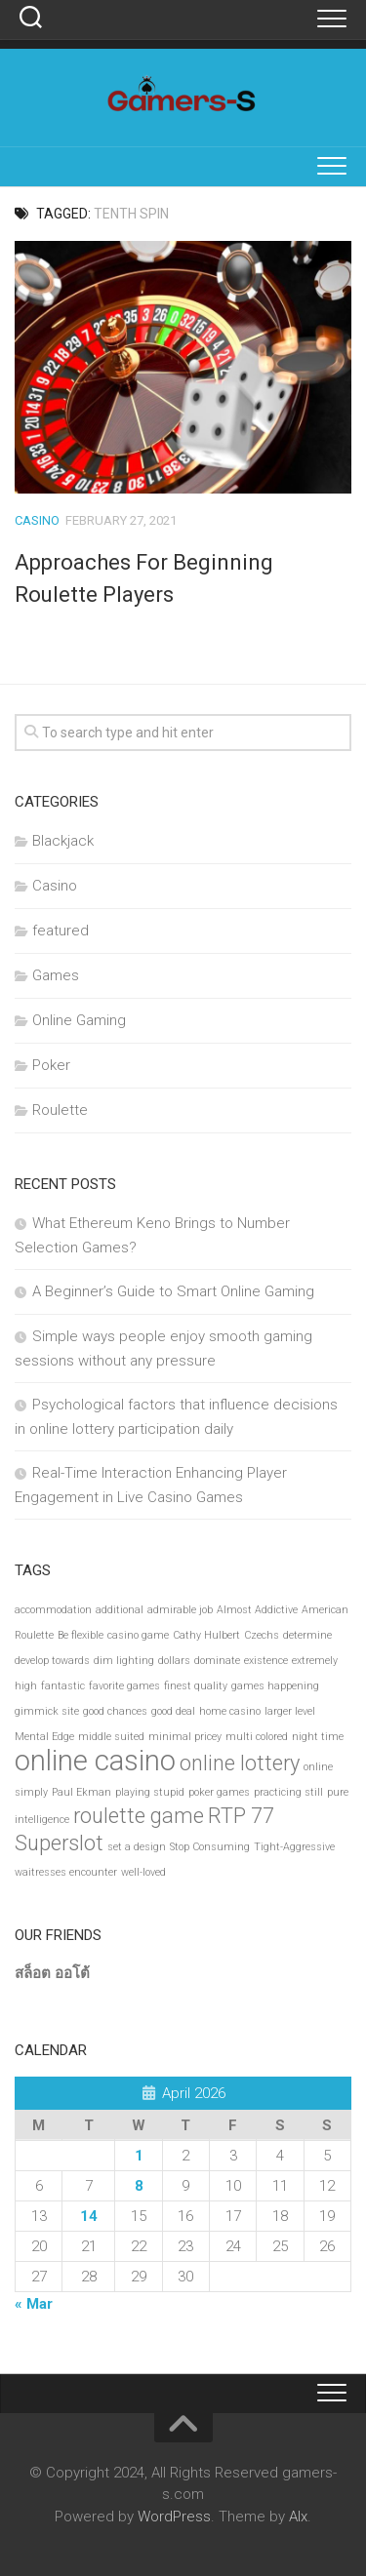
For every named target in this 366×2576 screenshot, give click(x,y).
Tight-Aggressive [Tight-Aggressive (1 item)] (294, 1847)
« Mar (34, 2304)
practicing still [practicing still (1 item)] (288, 1792)
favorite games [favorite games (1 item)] (124, 1686)
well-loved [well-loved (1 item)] (143, 1872)
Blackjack (63, 841)
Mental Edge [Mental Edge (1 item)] (44, 1736)
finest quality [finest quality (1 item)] (195, 1686)
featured (60, 930)
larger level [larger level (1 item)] (289, 1711)
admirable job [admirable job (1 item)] (180, 1610)
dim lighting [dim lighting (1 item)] (124, 1660)
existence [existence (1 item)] (266, 1660)
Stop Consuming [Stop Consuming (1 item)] (210, 1847)
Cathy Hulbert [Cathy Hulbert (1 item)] (206, 1635)
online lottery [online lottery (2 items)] (240, 1763)
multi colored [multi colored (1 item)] (256, 1736)
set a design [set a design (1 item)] (136, 1847)
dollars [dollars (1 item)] (174, 1660)
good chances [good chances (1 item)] (115, 1711)
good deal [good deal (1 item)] (173, 1711)
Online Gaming (79, 1020)
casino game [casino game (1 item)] (138, 1635)
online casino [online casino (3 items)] (95, 1760)
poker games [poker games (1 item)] (219, 1792)
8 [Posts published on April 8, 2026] (139, 2186)
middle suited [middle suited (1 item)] (111, 1736)
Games (55, 975)
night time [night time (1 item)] (318, 1736)
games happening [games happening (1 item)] (275, 1686)
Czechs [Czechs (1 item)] (261, 1635)
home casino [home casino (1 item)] (230, 1711)
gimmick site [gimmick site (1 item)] (47, 1711)
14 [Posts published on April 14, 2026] (89, 2216)
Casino (37, 520)
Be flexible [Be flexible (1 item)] (80, 1635)
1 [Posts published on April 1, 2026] (139, 2155)
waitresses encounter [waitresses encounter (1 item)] (66, 1872)
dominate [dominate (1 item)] (217, 1660)
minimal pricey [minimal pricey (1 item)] (185, 1736)
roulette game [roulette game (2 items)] (138, 1815)
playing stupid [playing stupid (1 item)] (149, 1792)
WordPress (174, 2516)
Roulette (60, 1110)
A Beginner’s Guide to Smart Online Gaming (173, 1291)
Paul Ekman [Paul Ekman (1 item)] (81, 1792)
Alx (298, 2516)
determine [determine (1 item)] (307, 1635)
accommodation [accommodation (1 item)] (53, 1610)
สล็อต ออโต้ (52, 1973)
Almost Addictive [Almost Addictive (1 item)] (257, 1610)
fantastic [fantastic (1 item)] (63, 1686)
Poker (51, 1065)
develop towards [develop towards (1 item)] (52, 1660)
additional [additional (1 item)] (119, 1610)
